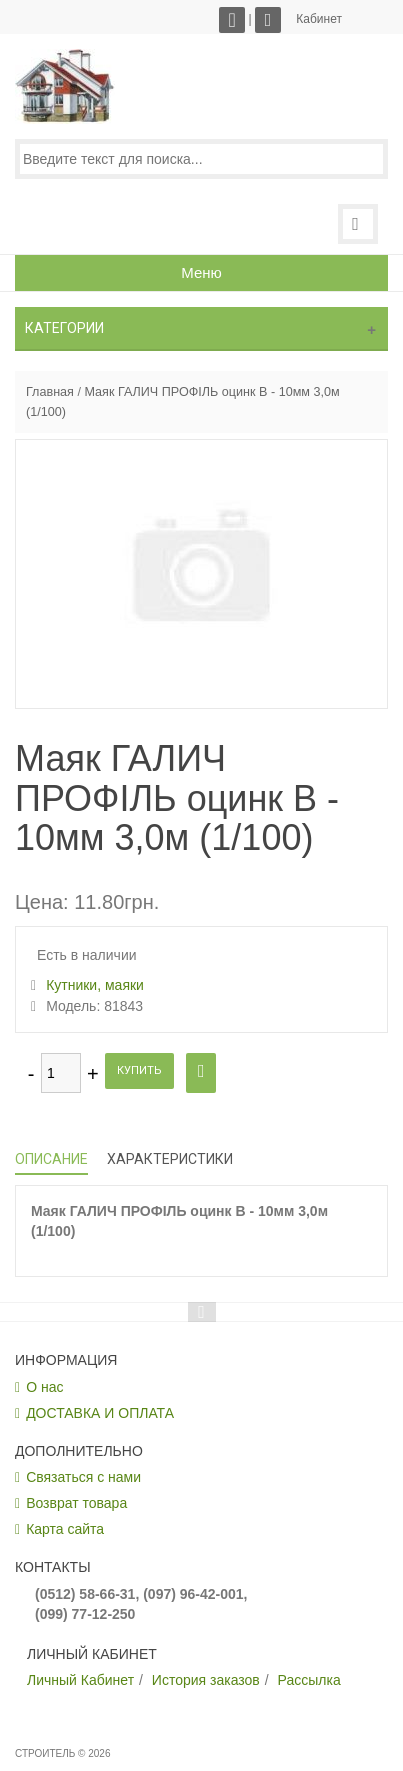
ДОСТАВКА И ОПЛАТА (100, 1413)
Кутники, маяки (95, 985)
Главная (50, 392)
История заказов (206, 1680)
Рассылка (309, 1680)
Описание (51, 1159)
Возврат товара (76, 1503)
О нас (44, 1387)
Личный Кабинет (80, 1680)
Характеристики (170, 1159)
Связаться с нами (83, 1477)
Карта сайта (65, 1529)
